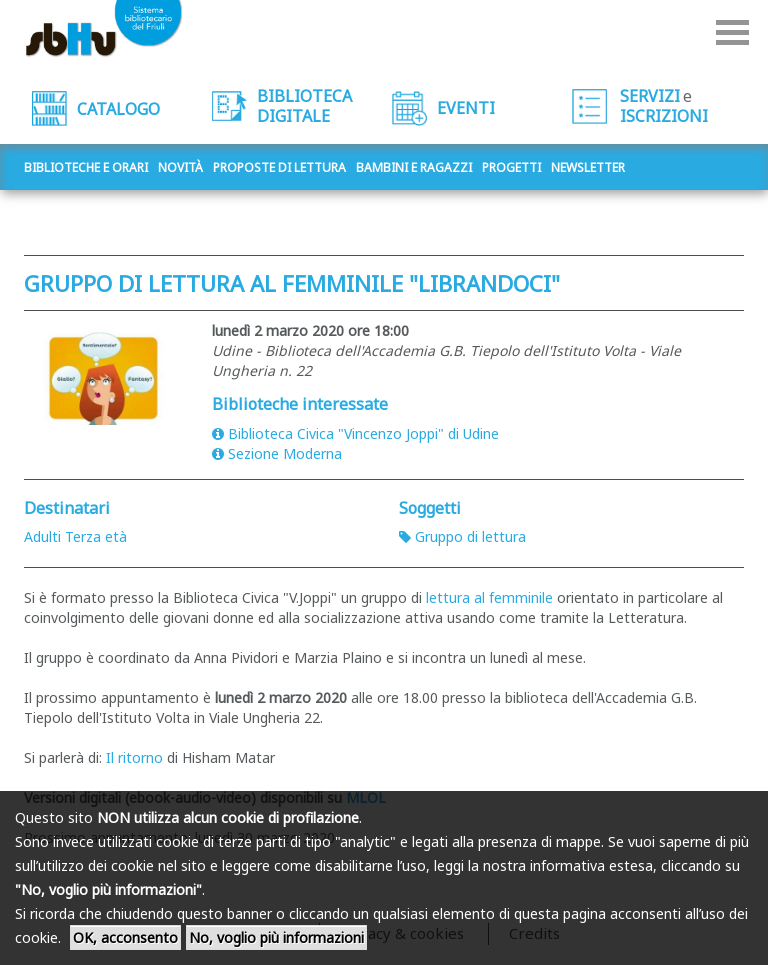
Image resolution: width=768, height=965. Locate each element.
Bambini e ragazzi (414, 167)
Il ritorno (134, 757)
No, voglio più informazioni (276, 937)
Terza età (96, 536)
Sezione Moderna (277, 453)
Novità (180, 167)
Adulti (42, 536)
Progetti (511, 167)
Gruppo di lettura (462, 536)
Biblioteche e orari (86, 167)
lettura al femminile (489, 597)
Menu (732, 32)
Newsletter (588, 167)
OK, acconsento (125, 937)
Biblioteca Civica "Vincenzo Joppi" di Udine (355, 433)
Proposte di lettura (279, 167)
